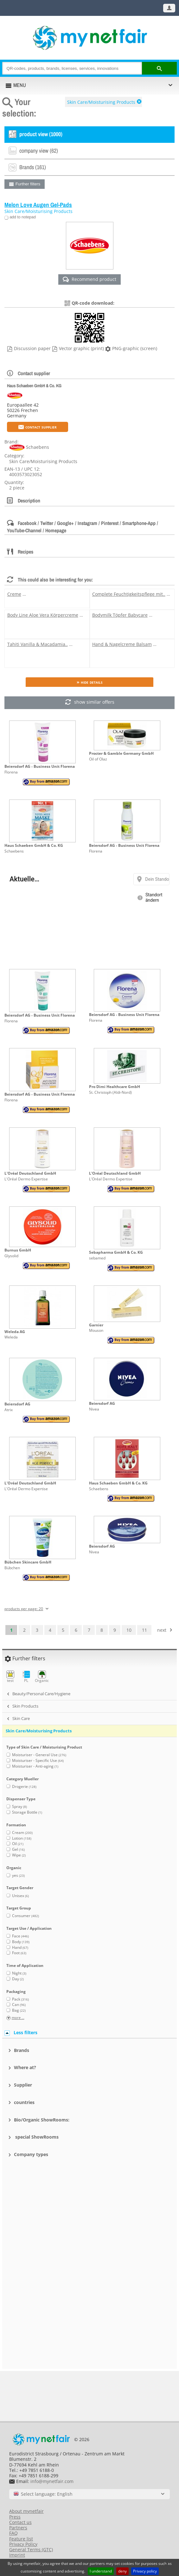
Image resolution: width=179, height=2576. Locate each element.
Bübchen (12, 1567)
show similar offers (89, 703)
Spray (19, 1806)
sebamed (97, 1258)
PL (26, 1676)
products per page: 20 (23, 1609)
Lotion (21, 1838)
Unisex (20, 1895)
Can (19, 2004)
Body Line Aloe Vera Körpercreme (42, 615)
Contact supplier (37, 427)
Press (15, 2517)
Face (20, 1936)
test (10, 1676)
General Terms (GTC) (31, 2549)
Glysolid (11, 1255)
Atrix (8, 1409)
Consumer (25, 1915)
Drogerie (24, 1786)
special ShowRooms (36, 2137)
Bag (19, 2010)
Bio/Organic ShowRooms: (41, 2120)
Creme (14, 594)
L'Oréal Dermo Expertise (26, 1179)
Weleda (11, 1337)
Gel (18, 1849)
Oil (17, 1843)
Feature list (21, 2539)
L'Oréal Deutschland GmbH (30, 1173)
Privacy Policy (23, 2544)
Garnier (96, 1325)
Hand (20, 1947)
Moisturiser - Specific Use (38, 1760)
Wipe (19, 1855)
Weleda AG (14, 1331)
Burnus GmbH (17, 1250)
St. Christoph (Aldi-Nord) (110, 1092)
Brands (21, 2050)
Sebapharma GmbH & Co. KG (116, 1252)
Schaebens (14, 851)
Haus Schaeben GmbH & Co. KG (34, 385)
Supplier (23, 2085)
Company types (31, 2154)
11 (144, 1630)
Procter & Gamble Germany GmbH (121, 753)
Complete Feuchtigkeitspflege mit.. (128, 594)
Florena (11, 772)
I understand (101, 2571)
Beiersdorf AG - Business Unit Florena (39, 766)
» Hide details (90, 682)
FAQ (13, 2533)
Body (20, 1941)
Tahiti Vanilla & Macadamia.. (37, 644)
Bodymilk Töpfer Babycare (120, 615)
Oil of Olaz (98, 759)
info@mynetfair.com (52, 2481)
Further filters (28, 184)
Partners (18, 2528)
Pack (20, 1999)
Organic (42, 1676)
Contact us (20, 2522)
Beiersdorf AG (17, 1404)
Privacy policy (145, 2571)
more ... (18, 2018)
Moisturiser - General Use (39, 1754)
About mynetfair (26, 2511)
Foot (19, 1952)
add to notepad (22, 217)
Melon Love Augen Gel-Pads (38, 205)
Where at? (25, 2067)
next (161, 1630)
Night (19, 1973)
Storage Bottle (27, 1812)
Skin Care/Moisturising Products (101, 102)
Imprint (17, 2555)
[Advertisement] (89, 2198)
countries (24, 2102)
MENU (19, 85)
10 (128, 1630)
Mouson (96, 1330)
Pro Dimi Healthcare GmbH (114, 1086)
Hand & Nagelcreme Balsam (122, 644)
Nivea (94, 1409)
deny (122, 2571)
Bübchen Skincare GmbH (27, 1562)
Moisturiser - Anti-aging (35, 1766)
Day (18, 1979)
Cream (22, 1832)
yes (18, 1875)
